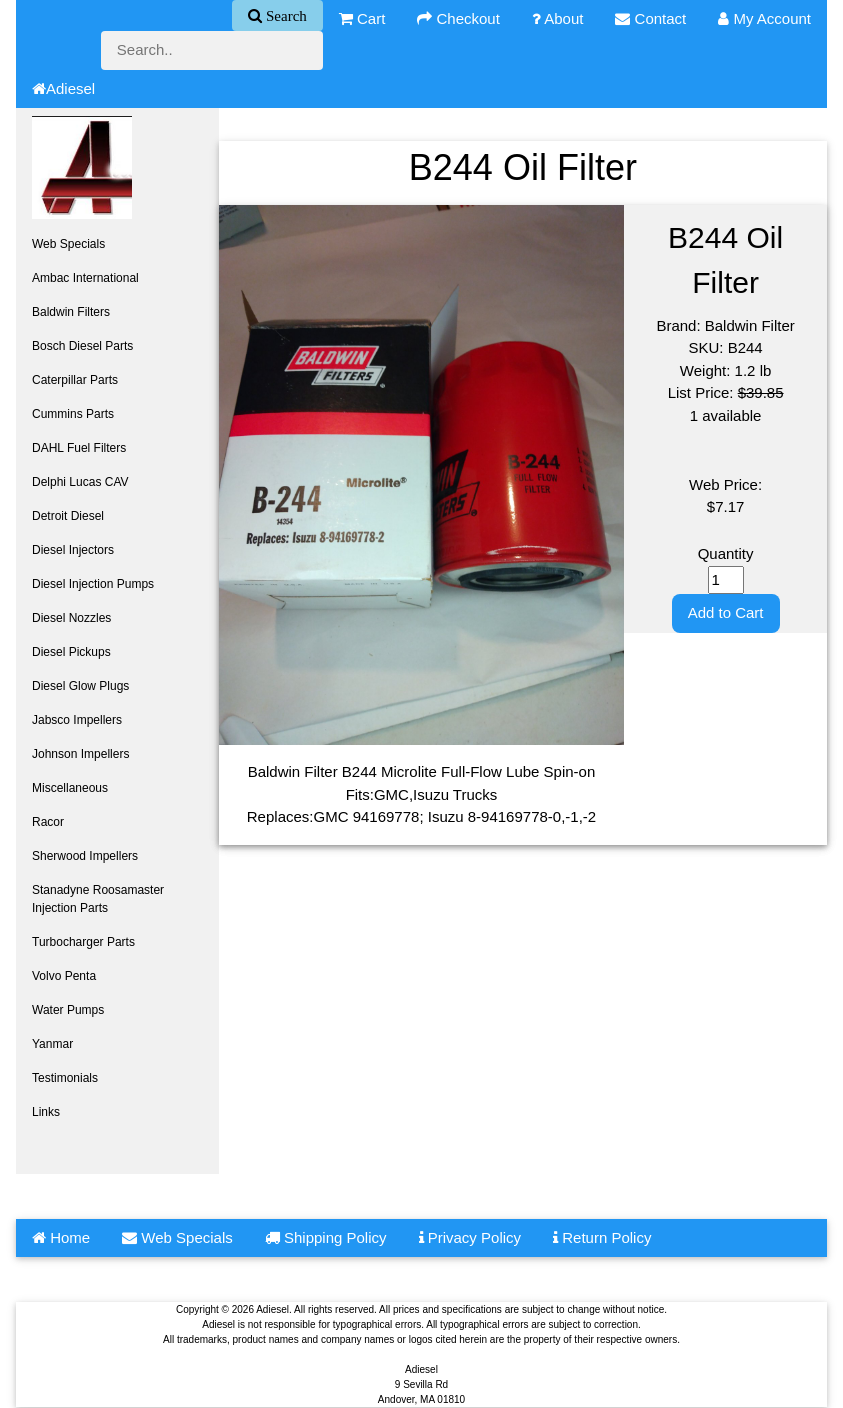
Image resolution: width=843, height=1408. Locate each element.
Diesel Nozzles (71, 618)
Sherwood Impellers (85, 856)
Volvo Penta (64, 976)
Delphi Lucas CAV (80, 482)
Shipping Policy (326, 1237)
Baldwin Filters (71, 312)
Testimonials (65, 1078)
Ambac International (85, 278)
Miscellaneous (70, 788)
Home (61, 1237)
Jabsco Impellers (77, 720)
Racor (48, 822)
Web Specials (68, 244)
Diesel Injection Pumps (93, 584)
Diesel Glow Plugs (80, 686)
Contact (650, 18)
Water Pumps (68, 1010)
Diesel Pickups (71, 652)
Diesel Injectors (73, 550)
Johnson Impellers (80, 754)
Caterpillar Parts (75, 380)
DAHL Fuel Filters (79, 448)
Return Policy (602, 1237)
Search (284, 15)
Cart (362, 18)
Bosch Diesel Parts (82, 346)
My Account (764, 18)
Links (46, 1112)
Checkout (458, 18)
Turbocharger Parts (83, 942)
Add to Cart (726, 612)
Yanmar (52, 1044)
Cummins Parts (73, 414)
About (558, 18)
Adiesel (63, 88)
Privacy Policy (470, 1237)
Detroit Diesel (68, 516)
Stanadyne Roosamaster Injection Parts (98, 899)
